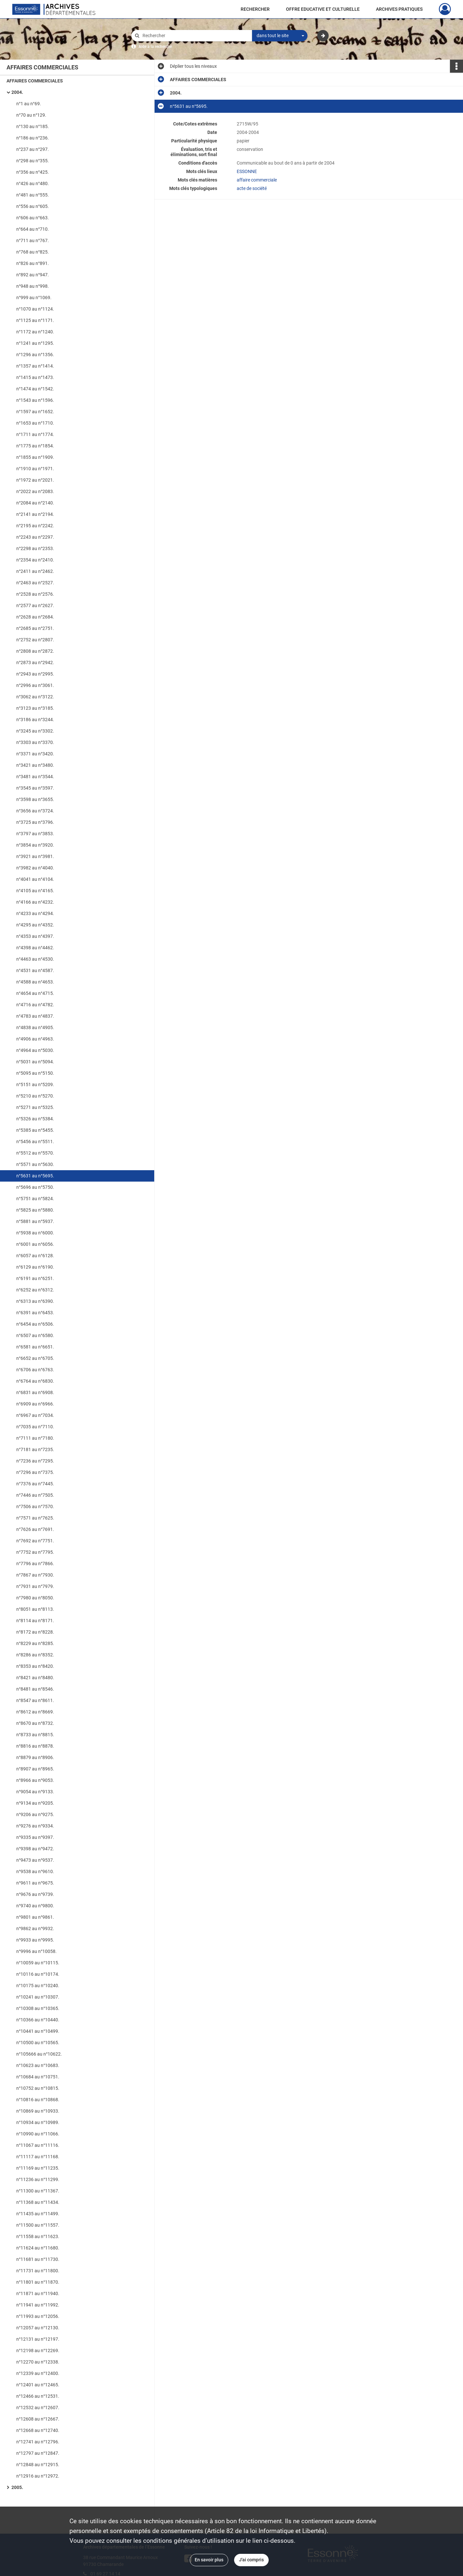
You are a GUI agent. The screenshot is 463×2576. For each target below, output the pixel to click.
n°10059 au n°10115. (37, 1962)
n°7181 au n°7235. (35, 1449)
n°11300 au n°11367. (37, 2190)
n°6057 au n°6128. (35, 1255)
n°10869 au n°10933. (37, 2111)
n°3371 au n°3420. (35, 753)
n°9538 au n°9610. (35, 1871)
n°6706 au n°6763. (35, 1369)
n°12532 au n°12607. (37, 2407)
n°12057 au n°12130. (37, 2327)
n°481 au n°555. (32, 194)
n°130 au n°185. (32, 126)
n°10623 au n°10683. (37, 2065)
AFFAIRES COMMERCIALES (35, 80)
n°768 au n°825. (32, 252)
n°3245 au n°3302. (35, 731)
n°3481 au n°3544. (35, 776)
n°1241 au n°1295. (35, 343)
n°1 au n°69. (28, 103)
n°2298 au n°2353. (35, 548)
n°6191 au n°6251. (35, 1278)
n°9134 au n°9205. (35, 1803)
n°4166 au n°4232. (35, 902)
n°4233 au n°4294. (35, 913)
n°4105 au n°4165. (35, 890)
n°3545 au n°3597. (35, 788)
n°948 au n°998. (32, 286)
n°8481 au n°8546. (35, 1689)
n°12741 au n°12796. (37, 2441)
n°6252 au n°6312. (35, 1289)
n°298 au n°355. (32, 160)
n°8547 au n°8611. (35, 1700)
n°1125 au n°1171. (35, 320)
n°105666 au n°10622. (39, 2054)
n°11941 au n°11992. (37, 2304)
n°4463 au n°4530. (35, 959)
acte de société (252, 188)
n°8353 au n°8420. (35, 1666)
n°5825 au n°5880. (35, 1210)
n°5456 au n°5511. (35, 1141)
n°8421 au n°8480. (35, 1677)
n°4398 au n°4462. (35, 947)
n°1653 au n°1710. (35, 423)
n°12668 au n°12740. (37, 2430)
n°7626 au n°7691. (35, 1529)
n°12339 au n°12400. (37, 2373)
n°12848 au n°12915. (37, 2464)
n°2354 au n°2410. (35, 559)
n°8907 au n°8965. (35, 1768)
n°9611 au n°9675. (35, 1882)
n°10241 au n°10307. (37, 1997)
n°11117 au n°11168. (37, 2156)
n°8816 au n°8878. (35, 1746)
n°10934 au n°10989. (37, 2122)
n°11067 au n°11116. (37, 2145)
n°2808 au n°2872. (35, 651)
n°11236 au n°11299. (37, 2179)
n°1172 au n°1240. (35, 331)
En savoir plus (209, 2559)
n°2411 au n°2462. (35, 571)
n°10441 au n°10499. (37, 2031)
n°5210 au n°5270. (35, 1096)
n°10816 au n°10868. (37, 2099)
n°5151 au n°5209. (35, 1084)
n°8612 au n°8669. (35, 1711)
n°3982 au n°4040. (35, 867)
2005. (17, 2487)
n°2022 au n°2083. (35, 491)
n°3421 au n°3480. (35, 765)
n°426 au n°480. (32, 183)
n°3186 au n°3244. (35, 719)
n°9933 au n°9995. (35, 1940)
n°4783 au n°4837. (35, 1016)
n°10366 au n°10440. (37, 2019)
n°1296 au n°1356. (35, 354)
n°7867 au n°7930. (35, 1575)
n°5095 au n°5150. (35, 1073)
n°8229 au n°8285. (35, 1643)
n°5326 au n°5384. (35, 1118)
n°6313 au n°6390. (35, 1301)
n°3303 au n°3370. (35, 742)
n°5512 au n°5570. (35, 1153)
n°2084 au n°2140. (35, 502)
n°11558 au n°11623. (37, 2236)
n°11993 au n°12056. (37, 2316)
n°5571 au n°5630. (35, 1164)
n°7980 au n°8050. (35, 1597)
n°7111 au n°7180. (35, 1438)
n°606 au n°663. (32, 217)
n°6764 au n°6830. (35, 1381)
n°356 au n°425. (32, 172)
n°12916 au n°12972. (37, 2476)
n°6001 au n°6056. (35, 1244)
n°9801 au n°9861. (35, 1917)
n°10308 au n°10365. (37, 2008)
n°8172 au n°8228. (35, 1632)
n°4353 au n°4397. (35, 936)
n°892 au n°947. (32, 274)
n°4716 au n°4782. (35, 1004)
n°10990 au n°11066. (37, 2133)
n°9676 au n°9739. (35, 1894)
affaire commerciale (257, 179)
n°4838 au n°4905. (35, 1027)
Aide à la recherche (155, 46)
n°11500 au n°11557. (37, 2225)
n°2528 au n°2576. (35, 594)
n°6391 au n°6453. (35, 1312)
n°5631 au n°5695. (35, 1175)
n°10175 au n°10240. (37, 1985)
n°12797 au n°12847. (37, 2453)
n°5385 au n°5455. (35, 1130)
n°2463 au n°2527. (35, 582)
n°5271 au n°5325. (35, 1107)
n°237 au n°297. (32, 149)
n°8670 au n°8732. (35, 1723)
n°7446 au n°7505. (35, 1495)
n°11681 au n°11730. (37, 2259)
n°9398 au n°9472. (35, 1848)
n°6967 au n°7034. (35, 1415)
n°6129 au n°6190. (35, 1267)
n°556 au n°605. (32, 206)
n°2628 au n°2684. (35, 616)
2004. (17, 92)
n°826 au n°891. (32, 263)
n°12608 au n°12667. (37, 2419)
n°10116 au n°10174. (37, 1974)
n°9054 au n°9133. (35, 1791)
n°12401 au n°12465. (37, 2384)
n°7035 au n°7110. (35, 1426)
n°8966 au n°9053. (35, 1780)
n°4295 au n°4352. (35, 924)
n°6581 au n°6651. (35, 1346)
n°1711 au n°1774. (35, 434)
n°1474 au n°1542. (35, 388)
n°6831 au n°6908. (35, 1392)
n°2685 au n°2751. (35, 628)
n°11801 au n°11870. (37, 2282)
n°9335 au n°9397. (35, 1837)
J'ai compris (251, 2559)
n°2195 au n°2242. (35, 525)
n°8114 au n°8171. (35, 1620)
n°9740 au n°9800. (35, 1905)
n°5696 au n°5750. (35, 1187)
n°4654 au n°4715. (35, 993)
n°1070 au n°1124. (35, 309)
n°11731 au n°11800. (37, 2270)
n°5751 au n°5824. (35, 1198)
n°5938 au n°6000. (35, 1232)
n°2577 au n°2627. (35, 605)
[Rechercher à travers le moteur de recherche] (194, 35)
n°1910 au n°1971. (35, 468)
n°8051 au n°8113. (35, 1609)
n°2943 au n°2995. (35, 674)
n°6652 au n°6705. (35, 1358)
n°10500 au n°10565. (37, 2042)
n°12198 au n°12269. (37, 2350)
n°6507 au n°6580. (35, 1335)
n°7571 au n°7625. (35, 1518)
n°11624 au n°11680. (37, 2247)
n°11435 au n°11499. (37, 2213)
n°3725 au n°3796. (35, 822)
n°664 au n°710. (32, 229)
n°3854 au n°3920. (35, 845)
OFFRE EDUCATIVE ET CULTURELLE (323, 9)
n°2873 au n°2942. (35, 662)
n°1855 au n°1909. (35, 457)
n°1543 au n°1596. (35, 400)
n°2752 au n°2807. (35, 639)
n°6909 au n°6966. (35, 1403)
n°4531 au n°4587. (35, 970)
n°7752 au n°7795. (35, 1552)
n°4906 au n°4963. (35, 1038)
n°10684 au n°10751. (37, 2076)
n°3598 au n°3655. (35, 799)
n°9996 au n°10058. (36, 1951)
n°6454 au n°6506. (35, 1324)
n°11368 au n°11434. (37, 2202)
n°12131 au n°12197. (37, 2339)
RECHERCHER (255, 9)
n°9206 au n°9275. (35, 1814)
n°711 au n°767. (32, 240)
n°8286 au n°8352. (35, 1654)
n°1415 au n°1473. (35, 377)
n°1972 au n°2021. (35, 480)
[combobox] (279, 36)
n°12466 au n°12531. (37, 2396)
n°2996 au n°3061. (35, 685)
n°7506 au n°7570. (35, 1506)
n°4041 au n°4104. (35, 879)
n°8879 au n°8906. (35, 1757)
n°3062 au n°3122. (35, 696)
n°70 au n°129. (31, 115)
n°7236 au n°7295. (35, 1460)
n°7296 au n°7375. (35, 1472)
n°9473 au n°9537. (35, 1860)
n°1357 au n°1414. (35, 366)
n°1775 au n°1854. (35, 445)
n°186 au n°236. (32, 137)
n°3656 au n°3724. (35, 810)
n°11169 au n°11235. (37, 2168)
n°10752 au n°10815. (37, 2088)
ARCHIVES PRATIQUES (399, 9)
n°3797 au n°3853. (35, 833)
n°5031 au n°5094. (35, 1061)
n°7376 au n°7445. (35, 1483)
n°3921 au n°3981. (35, 856)
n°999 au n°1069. (34, 297)
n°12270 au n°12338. (37, 2362)
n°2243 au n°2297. (35, 537)
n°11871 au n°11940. (37, 2293)
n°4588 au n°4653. (35, 981)
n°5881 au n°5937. (35, 1221)
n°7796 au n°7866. (35, 1563)
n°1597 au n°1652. (35, 411)
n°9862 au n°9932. (35, 1928)
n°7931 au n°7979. (35, 1586)
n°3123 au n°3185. (35, 708)
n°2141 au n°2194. (35, 514)
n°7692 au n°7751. (35, 1540)
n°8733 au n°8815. (35, 1734)
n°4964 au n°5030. (35, 1050)
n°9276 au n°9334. (35, 1825)
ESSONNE (247, 171)
